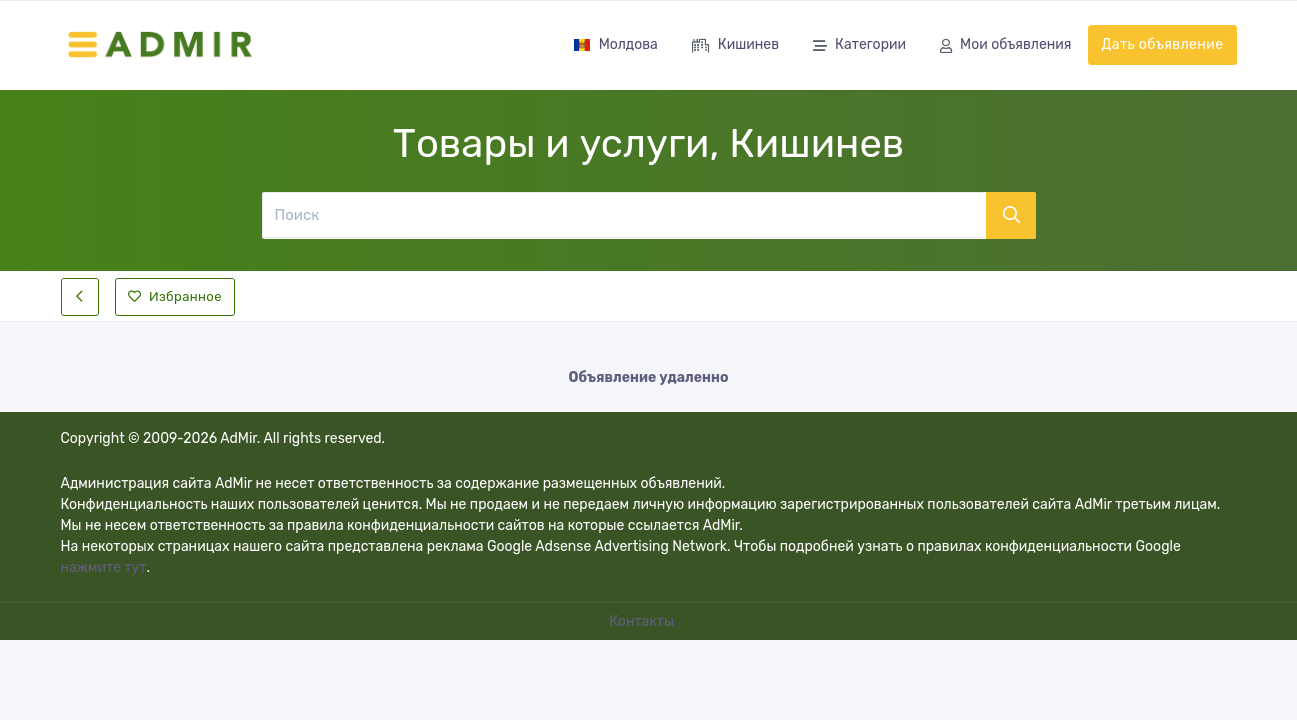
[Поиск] (624, 215)
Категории (859, 46)
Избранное (175, 296)
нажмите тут (104, 567)
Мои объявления (1005, 46)
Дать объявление (1162, 44)
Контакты (643, 621)
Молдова (615, 44)
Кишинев (735, 46)
